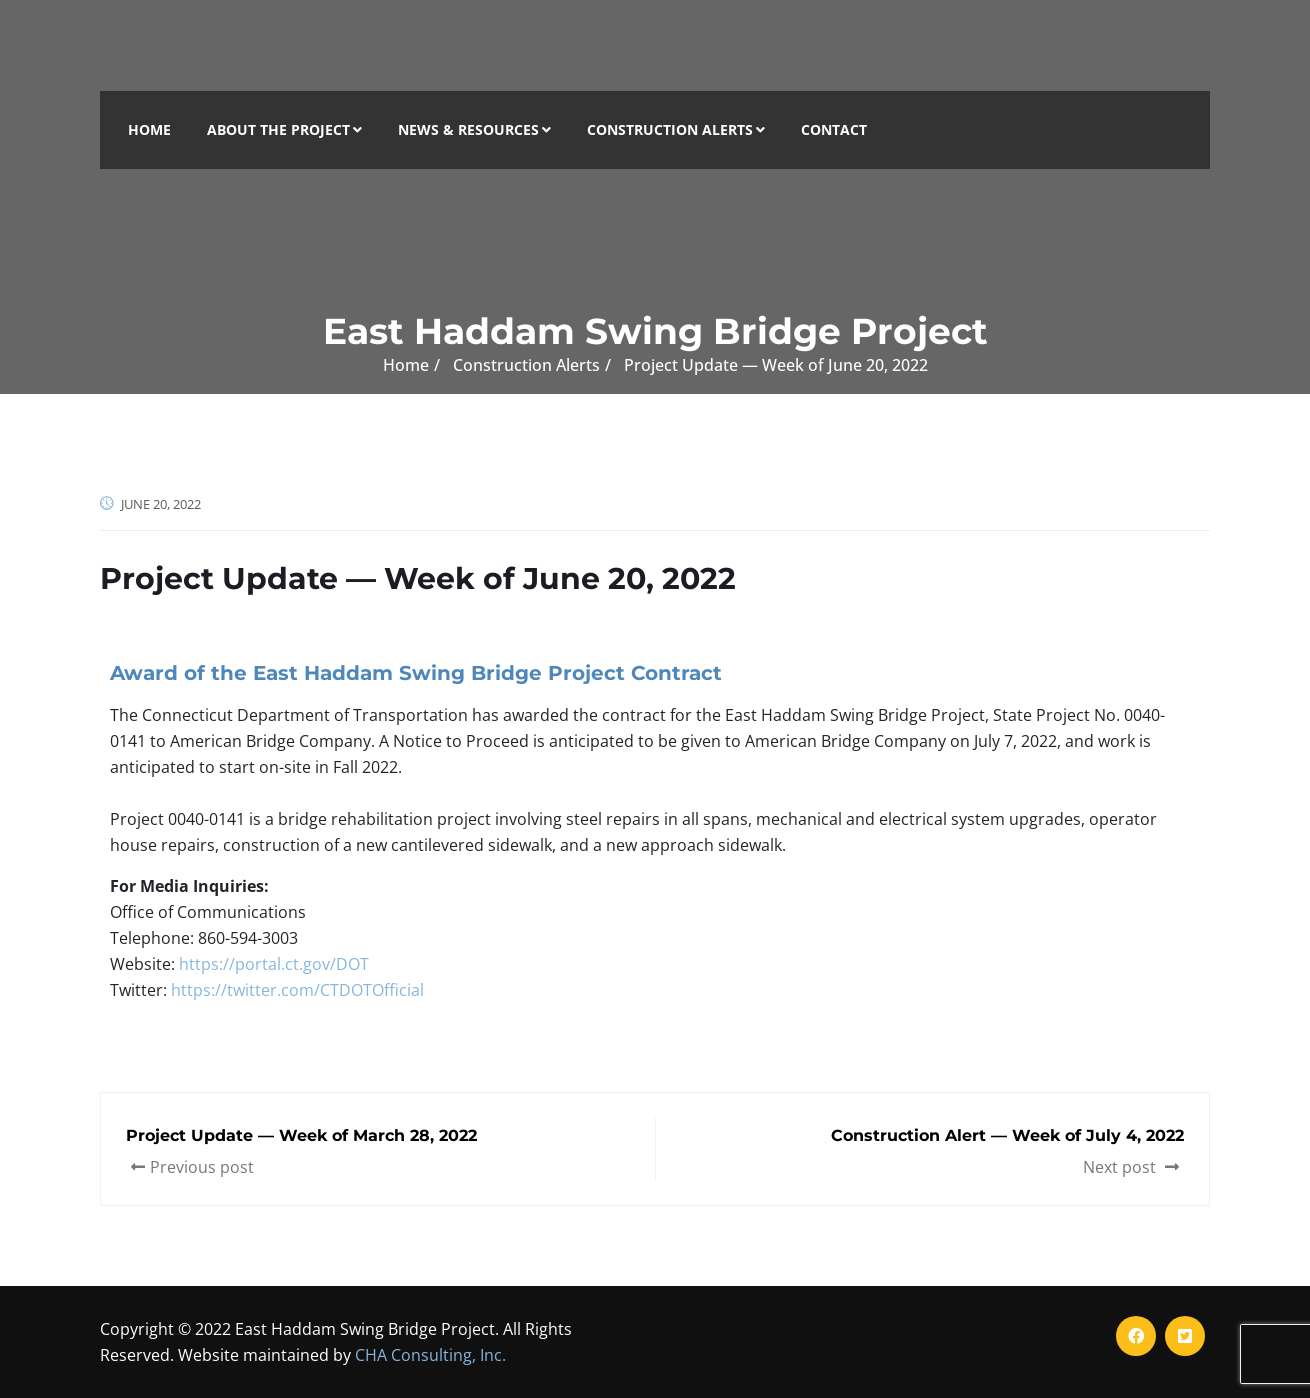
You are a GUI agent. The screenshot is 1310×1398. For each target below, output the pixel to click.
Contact (834, 129)
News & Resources (474, 129)
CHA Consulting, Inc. (430, 1355)
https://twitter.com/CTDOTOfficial (297, 990)
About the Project (284, 129)
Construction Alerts (676, 129)
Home (149, 129)
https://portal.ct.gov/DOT (274, 964)
